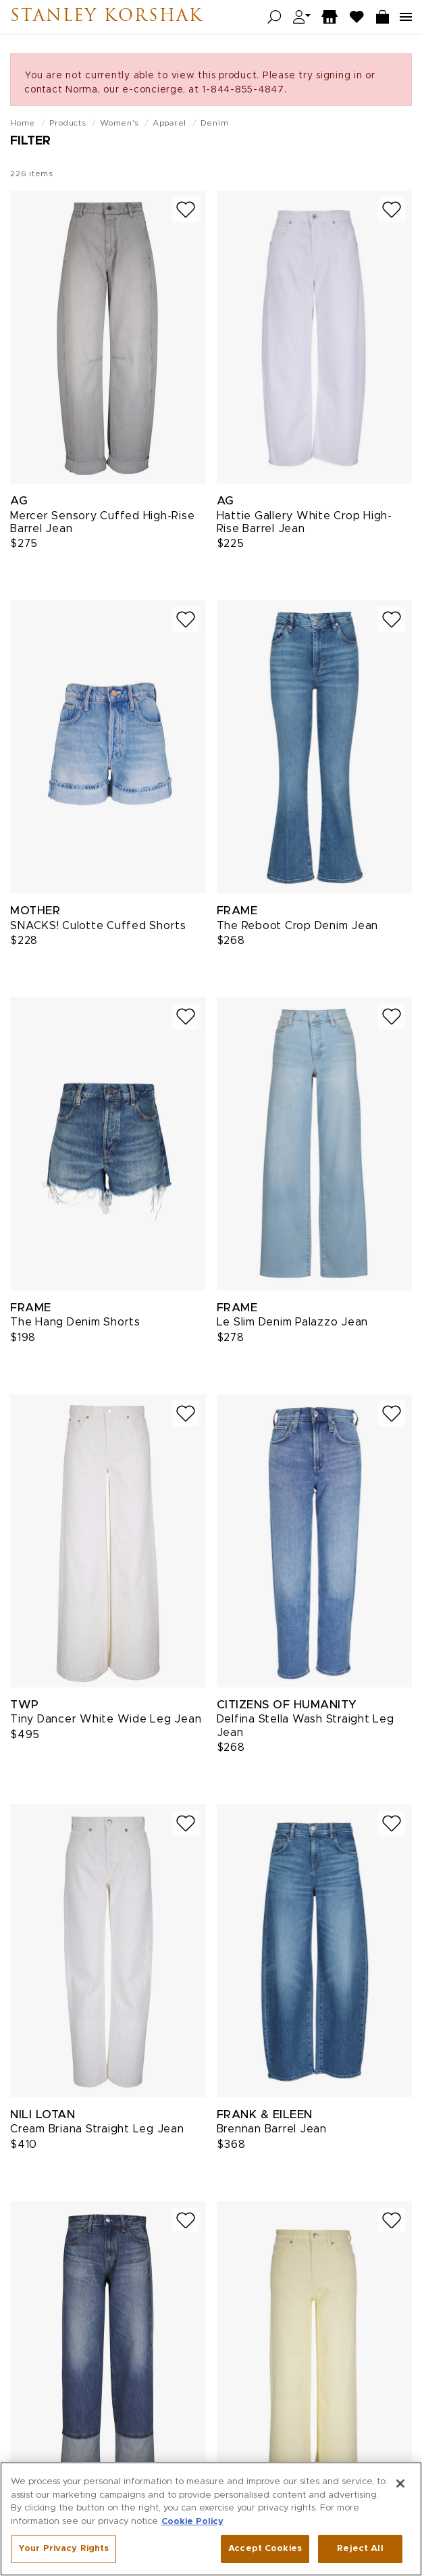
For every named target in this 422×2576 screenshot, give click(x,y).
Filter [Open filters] (30, 141)
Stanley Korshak (106, 17)
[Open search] (274, 17)
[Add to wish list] (185, 209)
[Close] (400, 2535)
